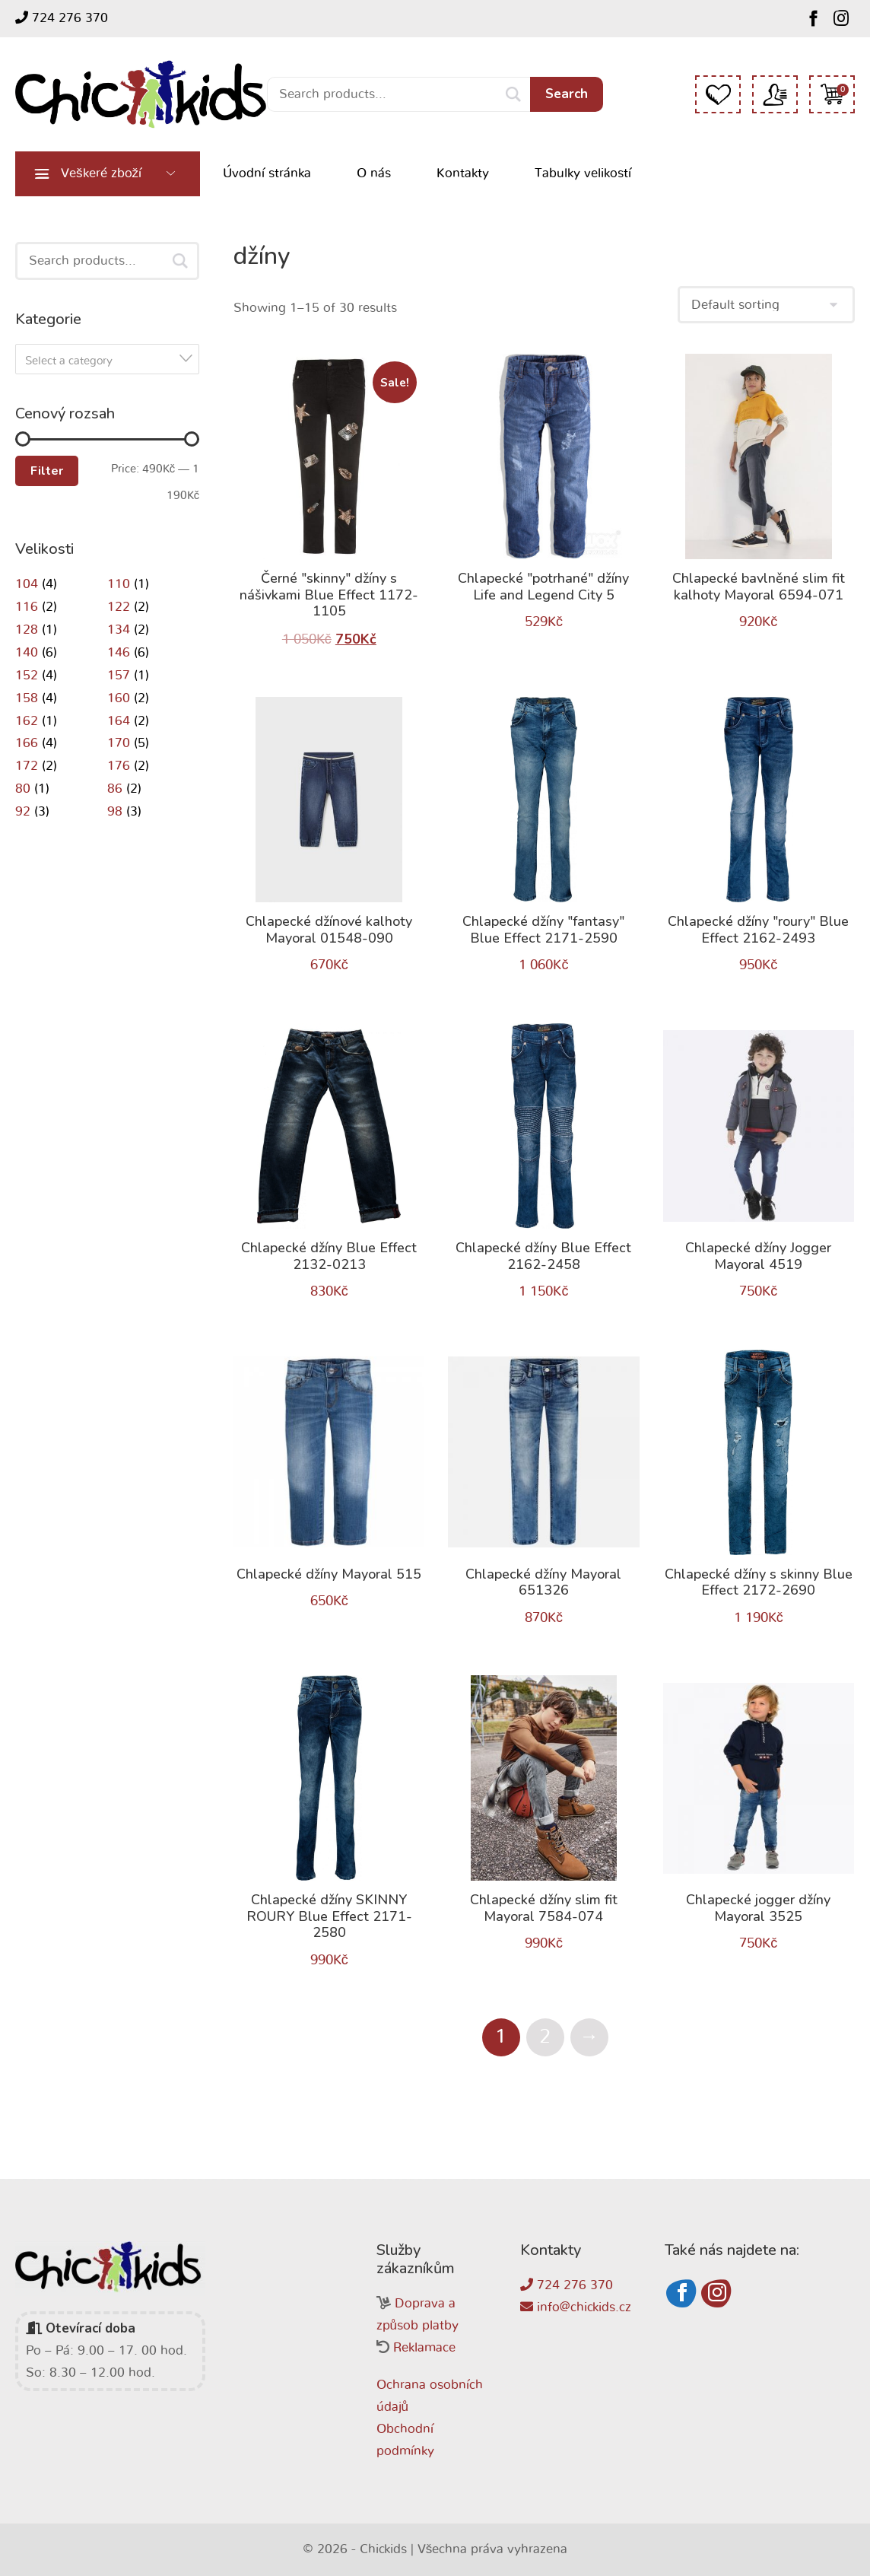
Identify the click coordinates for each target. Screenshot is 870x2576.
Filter (46, 471)
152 (26, 675)
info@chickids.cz (575, 2307)
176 (118, 765)
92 (22, 811)
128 (26, 629)
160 (118, 698)
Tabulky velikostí (583, 173)
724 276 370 (61, 17)
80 (22, 788)
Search (566, 94)
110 (118, 583)
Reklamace (424, 2347)
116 (26, 606)
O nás (374, 173)
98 (114, 811)
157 (118, 675)
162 (26, 720)
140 (26, 652)
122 (118, 606)
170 (118, 742)
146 (118, 652)
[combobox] (107, 359)
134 (118, 629)
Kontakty (463, 173)
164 (118, 720)
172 (26, 765)
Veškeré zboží (101, 173)
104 (26, 583)
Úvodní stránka (267, 173)
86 (114, 788)
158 (26, 698)
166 (26, 742)
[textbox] (111, 361)
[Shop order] (766, 304)
